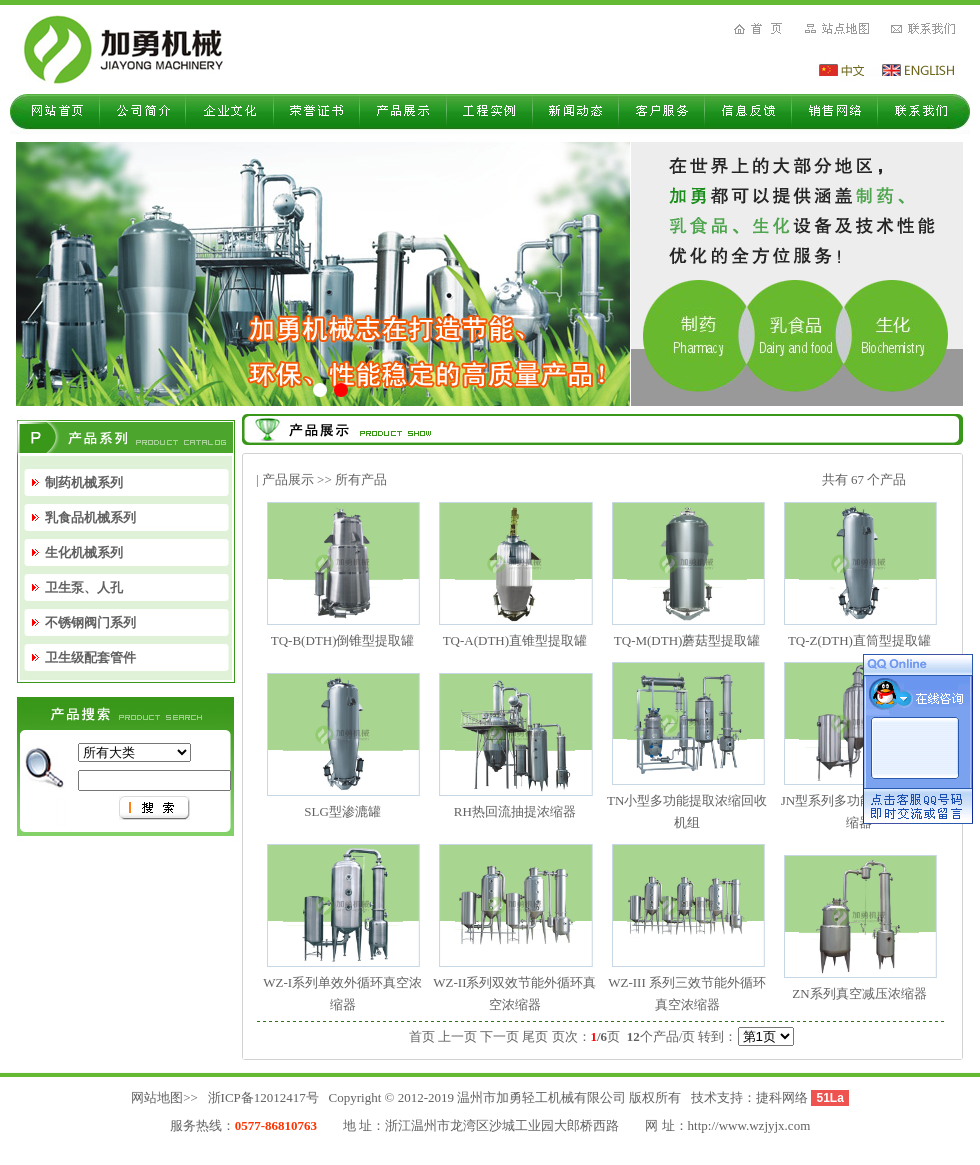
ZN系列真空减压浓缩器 (859, 993)
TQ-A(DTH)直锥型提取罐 (515, 640)
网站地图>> (164, 1097)
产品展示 (288, 479)
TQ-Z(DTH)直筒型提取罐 (859, 640)
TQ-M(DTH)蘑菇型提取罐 (687, 640)
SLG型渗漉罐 (342, 811)
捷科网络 (782, 1097)
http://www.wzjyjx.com (749, 1125)
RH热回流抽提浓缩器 (515, 811)
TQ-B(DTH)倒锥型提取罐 (343, 640)
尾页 (535, 1036)
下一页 (499, 1036)
